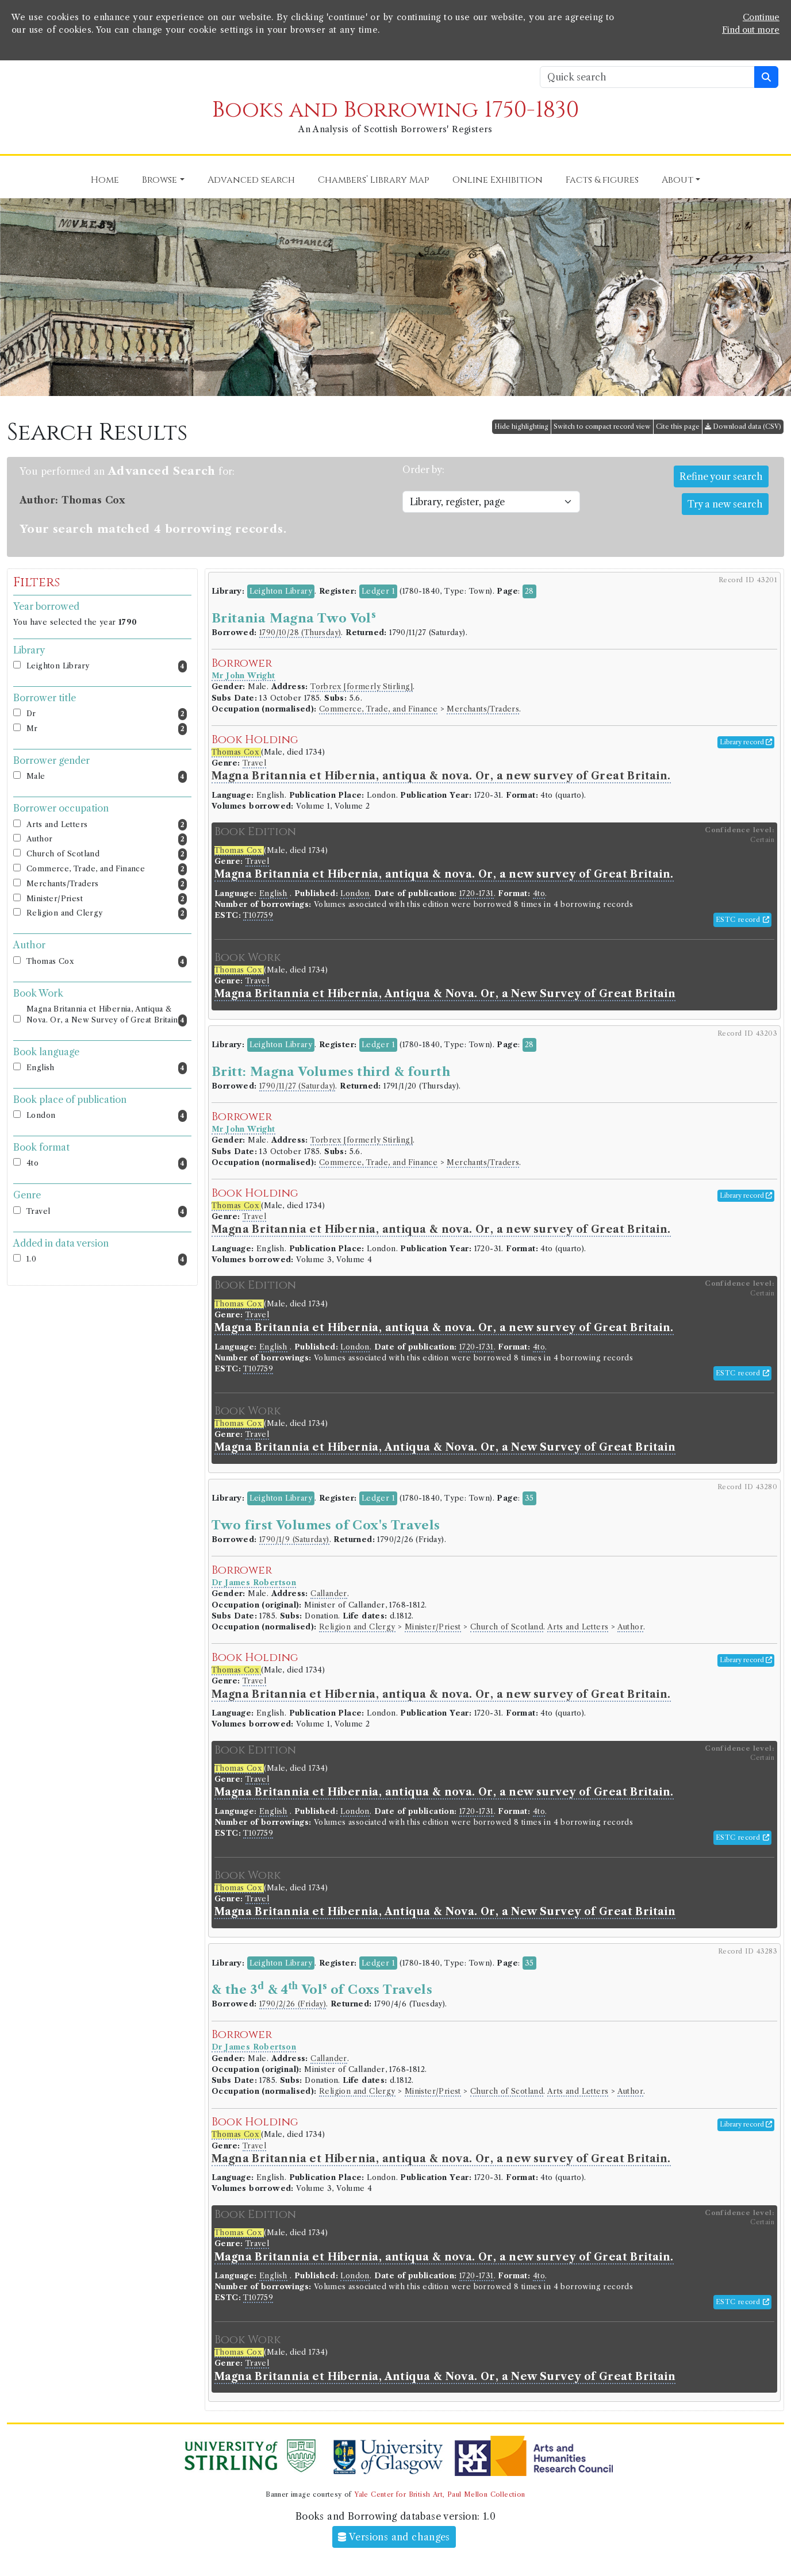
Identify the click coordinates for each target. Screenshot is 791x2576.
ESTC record (742, 920)
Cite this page (678, 426)
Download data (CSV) (743, 426)
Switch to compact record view (602, 426)
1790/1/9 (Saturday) (294, 1539)
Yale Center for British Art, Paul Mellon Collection (439, 2494)
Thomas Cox (106, 962)
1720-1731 (476, 893)
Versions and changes (394, 2537)
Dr (106, 714)
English (106, 1068)
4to (106, 1164)
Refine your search (721, 476)
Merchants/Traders (106, 884)
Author (106, 839)
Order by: (423, 469)
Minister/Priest (106, 899)
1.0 (106, 1260)
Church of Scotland (106, 854)
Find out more (751, 30)
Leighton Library (106, 666)
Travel (106, 1212)
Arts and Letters (106, 825)
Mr (106, 729)
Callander (328, 1593)
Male (106, 777)
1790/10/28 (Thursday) (300, 632)
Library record (746, 742)
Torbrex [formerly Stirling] (361, 686)
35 (529, 1498)
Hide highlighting (521, 426)
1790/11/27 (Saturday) (297, 1086)
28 (529, 591)
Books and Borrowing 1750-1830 (395, 110)
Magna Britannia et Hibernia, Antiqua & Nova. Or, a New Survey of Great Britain (106, 1015)
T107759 (258, 915)
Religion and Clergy (106, 914)
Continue (761, 17)
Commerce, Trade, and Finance (106, 869)
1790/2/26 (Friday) (292, 2004)
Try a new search (725, 504)
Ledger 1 (378, 591)
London (106, 1116)
